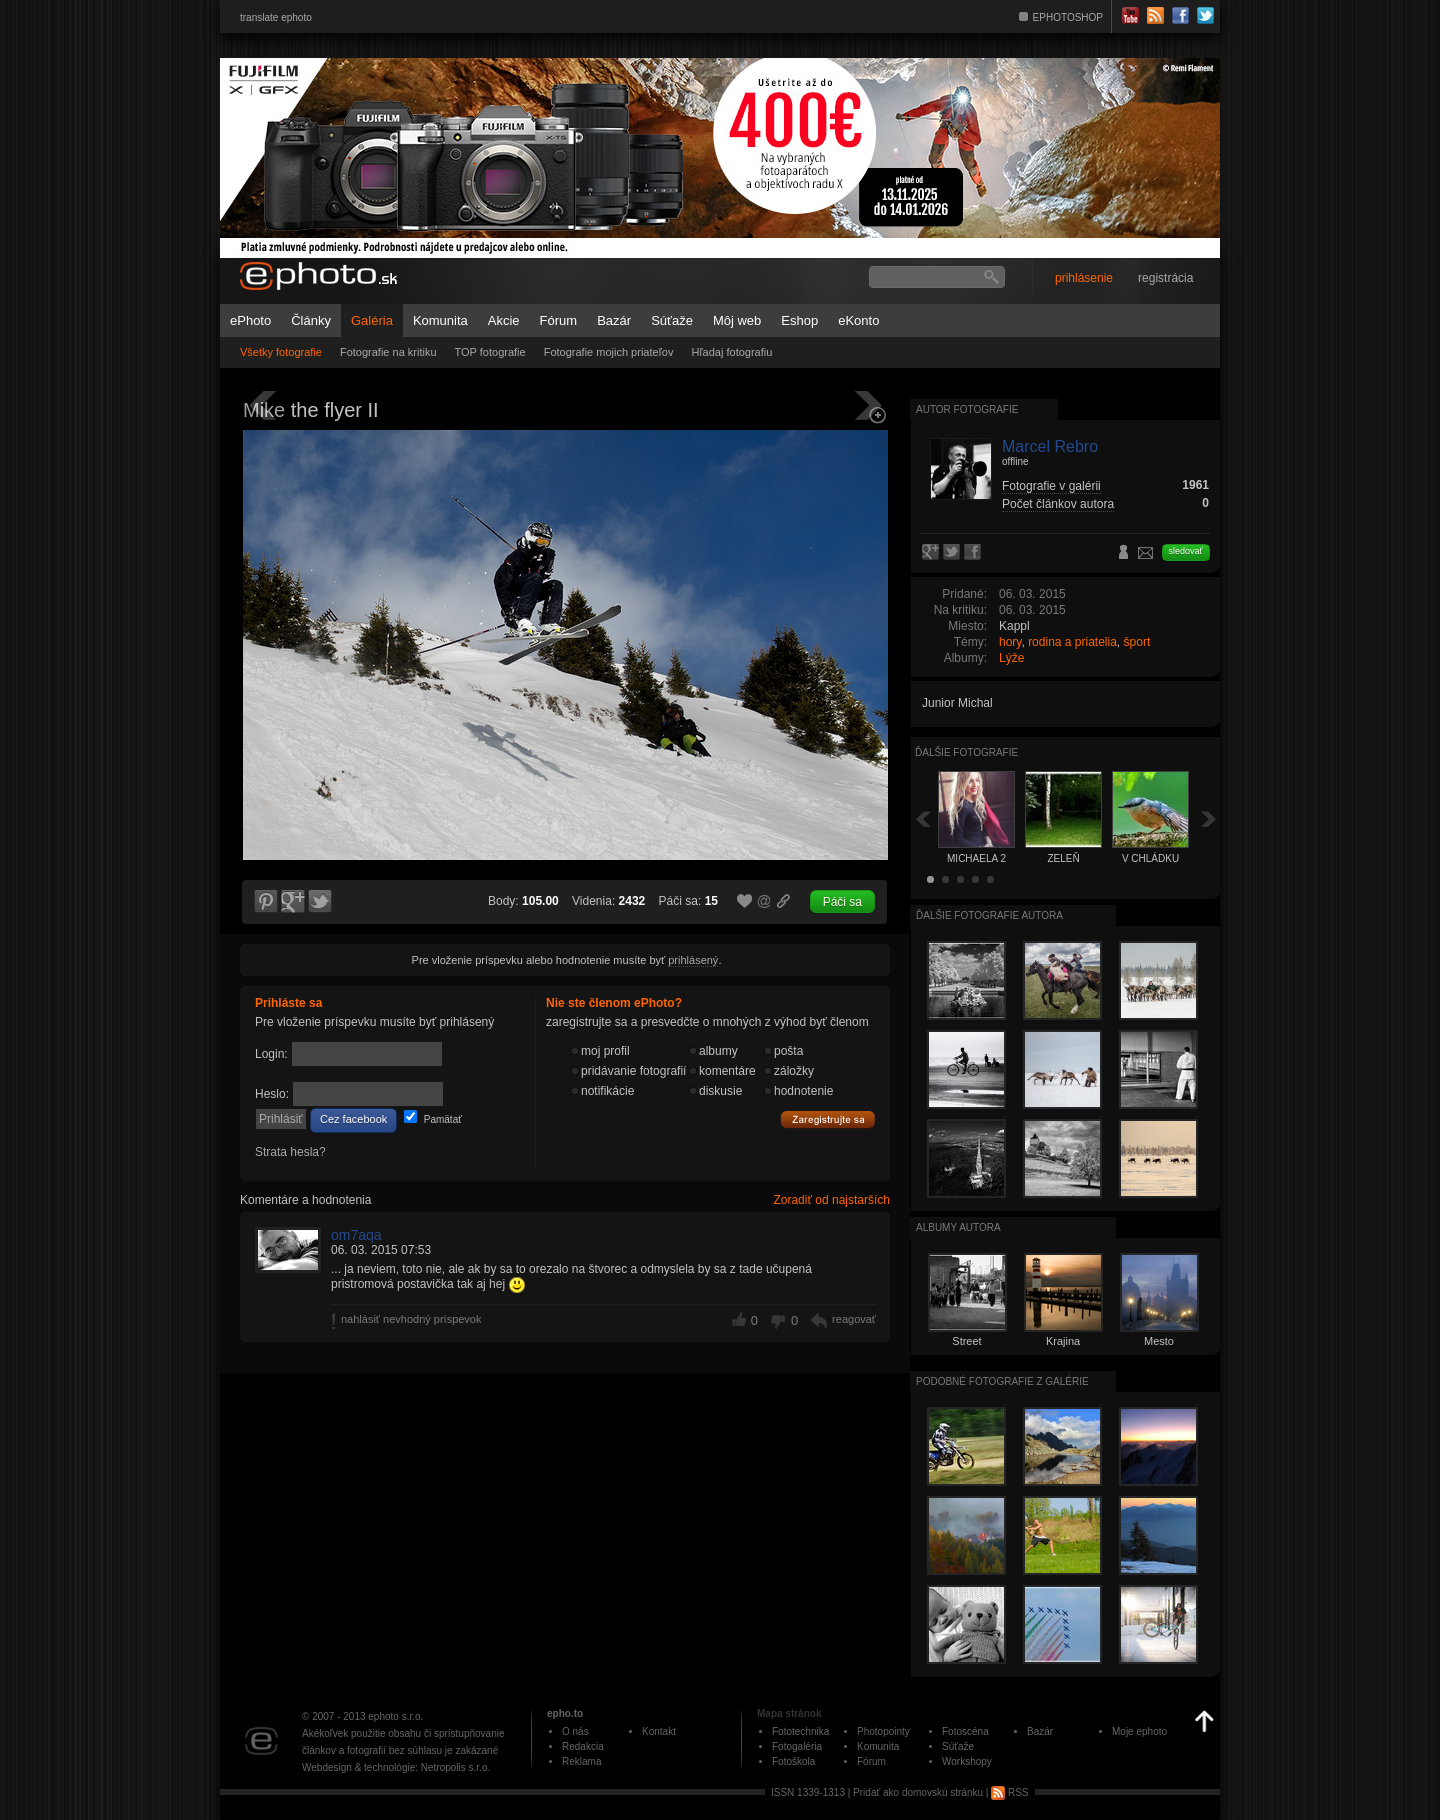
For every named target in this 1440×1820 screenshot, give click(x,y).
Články (311, 320)
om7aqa (356, 1235)
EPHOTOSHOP (1068, 17)
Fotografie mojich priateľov (609, 352)
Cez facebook (353, 1119)
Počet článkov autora (1058, 504)
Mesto (1159, 1341)
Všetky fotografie (281, 352)
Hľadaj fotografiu (731, 352)
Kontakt (659, 1731)
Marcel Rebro (1050, 446)
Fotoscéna (965, 1731)
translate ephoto (276, 17)
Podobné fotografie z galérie (1002, 1381)
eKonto (858, 320)
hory (1010, 642)
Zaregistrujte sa (828, 1120)
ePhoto (250, 320)
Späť (923, 818)
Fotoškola (793, 1761)
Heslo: (272, 1094)
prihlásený (693, 960)
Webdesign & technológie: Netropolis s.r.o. (396, 1767)
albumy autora (958, 1227)
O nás (575, 1731)
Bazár (614, 320)
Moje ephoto (1139, 1731)
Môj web (737, 320)
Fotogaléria (797, 1746)
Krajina (1063, 1341)
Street (966, 1341)
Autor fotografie (967, 409)
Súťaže (672, 320)
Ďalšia (1209, 818)
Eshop (799, 320)
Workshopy (967, 1761)
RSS (1009, 1792)
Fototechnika (800, 1731)
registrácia (1165, 278)
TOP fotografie (490, 352)
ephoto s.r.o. (395, 1716)
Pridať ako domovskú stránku (918, 1792)
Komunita (440, 320)
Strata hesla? (290, 1152)
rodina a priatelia (1072, 642)
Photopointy (883, 1731)
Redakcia (583, 1746)
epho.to (565, 1713)
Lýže (1011, 658)
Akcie (504, 320)
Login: (271, 1054)
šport (1137, 642)
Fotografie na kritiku (388, 352)
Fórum (559, 320)
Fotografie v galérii (1051, 486)
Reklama (581, 1761)
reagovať (854, 1319)
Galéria (372, 320)
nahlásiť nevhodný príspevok (411, 1319)
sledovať (1186, 551)
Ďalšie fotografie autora (989, 915)
